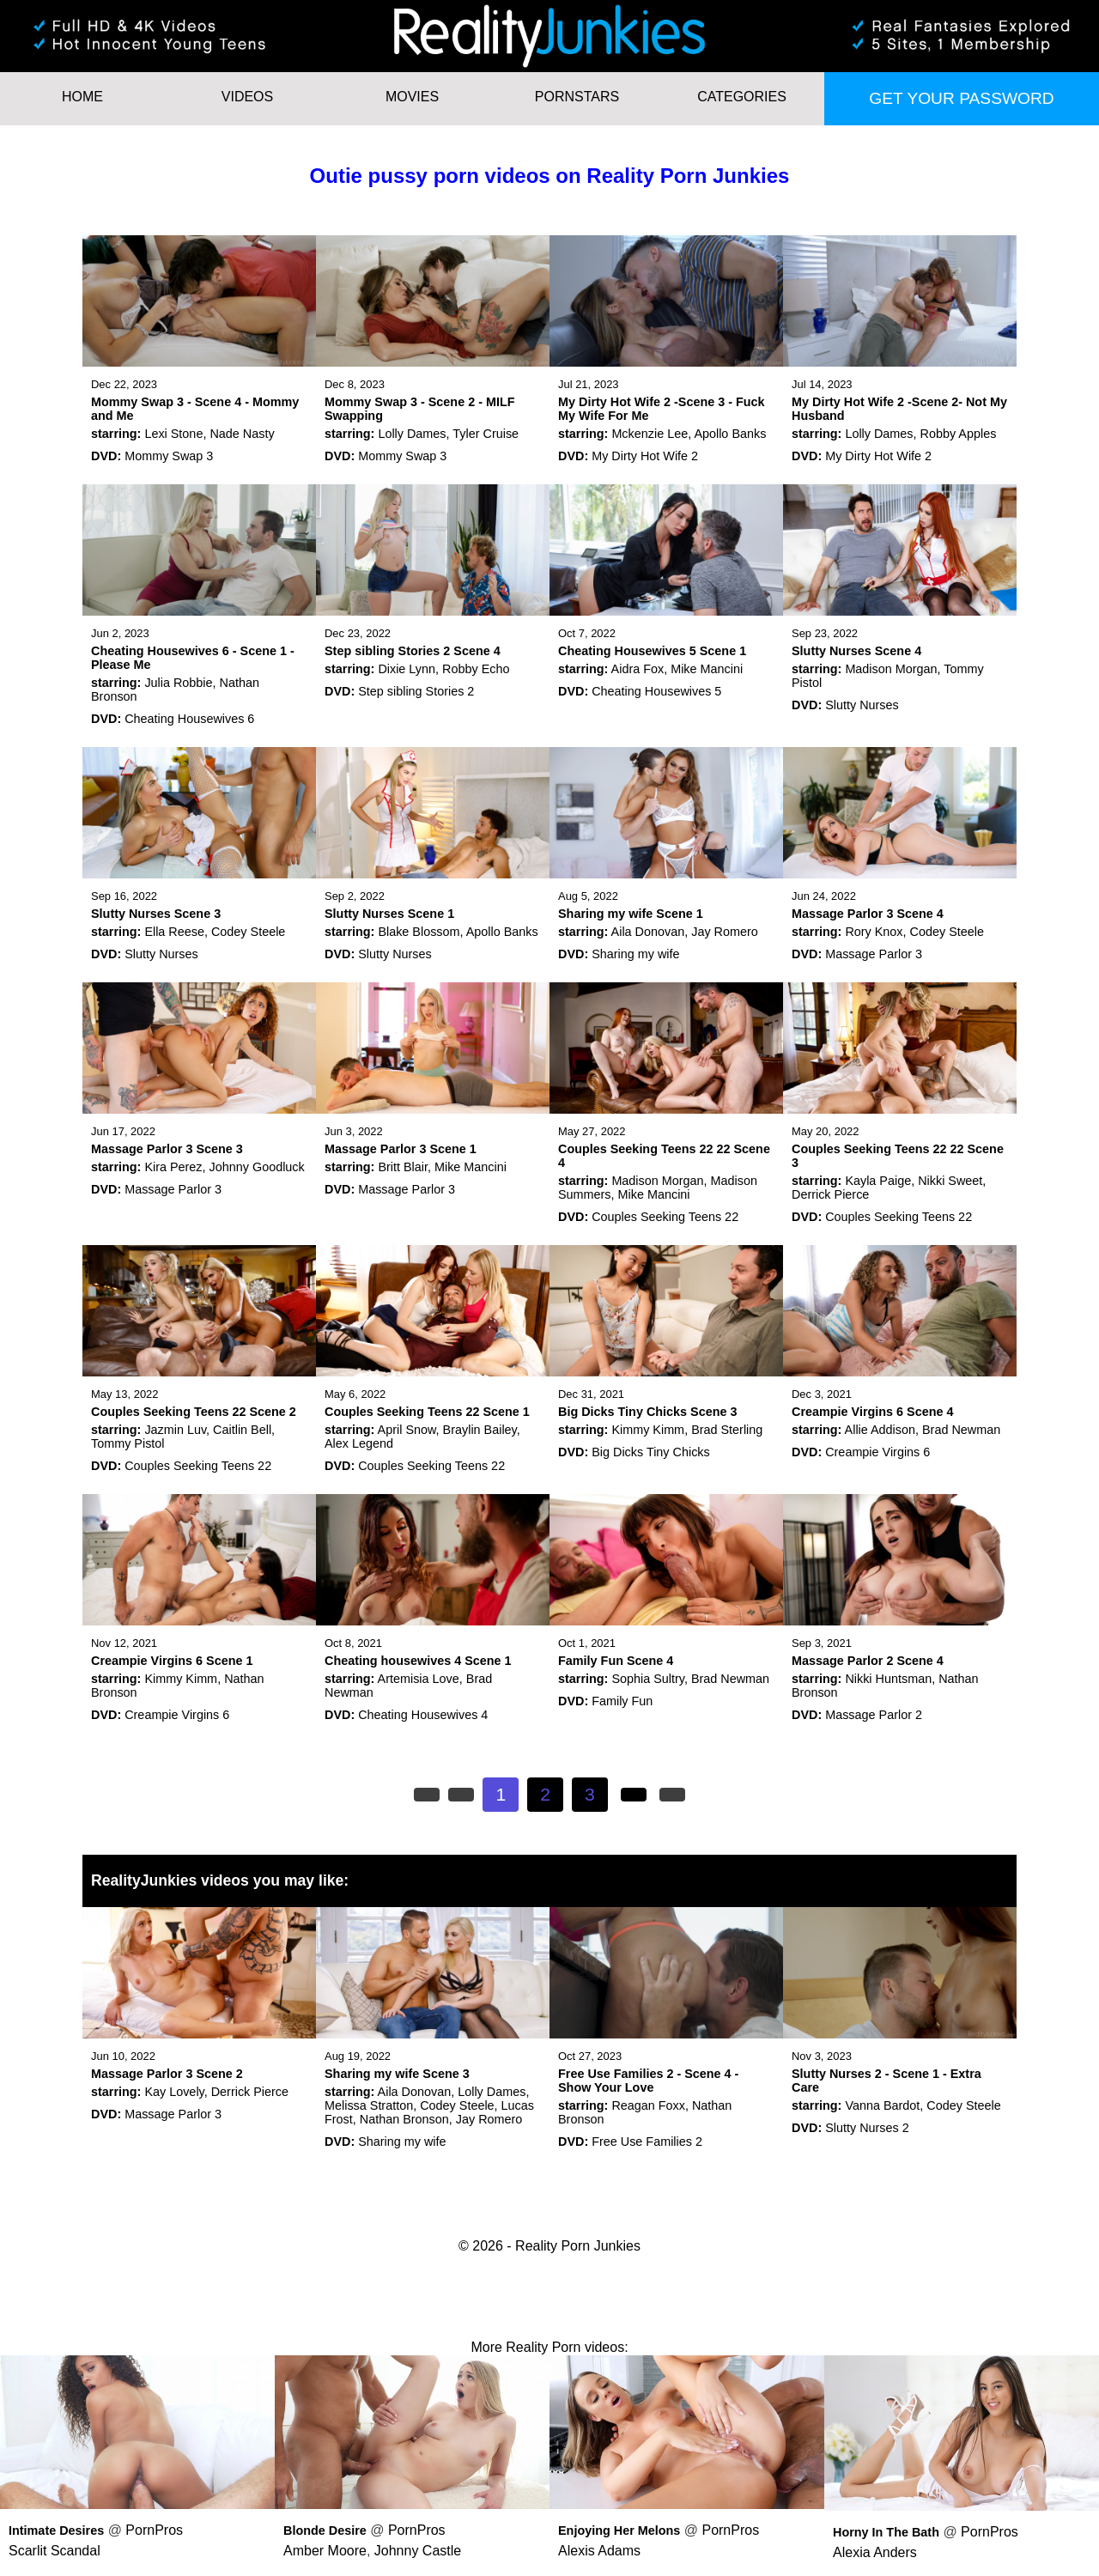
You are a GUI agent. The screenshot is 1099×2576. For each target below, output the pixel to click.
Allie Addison (880, 1430)
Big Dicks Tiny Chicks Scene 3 (648, 1412)
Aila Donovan (648, 932)
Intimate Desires (56, 2530)
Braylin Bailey (480, 1430)
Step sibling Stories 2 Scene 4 (413, 651)
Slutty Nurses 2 (867, 2128)
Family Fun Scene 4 (615, 1661)
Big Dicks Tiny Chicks (651, 1452)
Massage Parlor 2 (873, 1715)
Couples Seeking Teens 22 (665, 1217)
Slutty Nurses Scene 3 (156, 913)
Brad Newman (961, 1430)
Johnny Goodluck (257, 1167)
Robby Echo (475, 669)
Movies (412, 96)
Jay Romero (724, 932)
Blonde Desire (325, 2530)
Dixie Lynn (406, 669)
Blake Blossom (418, 932)
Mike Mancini (707, 669)
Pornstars (577, 96)
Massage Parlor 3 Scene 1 (401, 1149)
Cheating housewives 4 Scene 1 (418, 1661)
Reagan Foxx (648, 2105)
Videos (247, 96)
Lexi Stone (173, 433)
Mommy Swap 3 (168, 456)
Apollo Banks (730, 433)
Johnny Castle (417, 2550)
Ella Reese (174, 932)
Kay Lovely (173, 2092)
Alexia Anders (875, 2552)
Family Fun (622, 1701)
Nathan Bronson (404, 2119)
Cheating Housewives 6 (189, 719)
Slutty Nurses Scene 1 (389, 913)
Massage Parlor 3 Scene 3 (167, 1149)
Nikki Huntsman (888, 1679)
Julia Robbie (178, 683)
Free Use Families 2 (647, 2141)
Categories (741, 96)
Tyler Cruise (485, 433)
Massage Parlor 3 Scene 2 (167, 2074)
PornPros (154, 2530)
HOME (82, 96)
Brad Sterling (726, 1430)
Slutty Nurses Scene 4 (856, 651)
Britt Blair (403, 1167)
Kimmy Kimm (647, 1430)
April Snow (407, 1430)
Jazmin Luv (175, 1430)
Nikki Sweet (950, 1181)
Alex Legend (359, 1443)
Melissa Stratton (369, 2105)
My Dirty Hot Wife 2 (645, 456)
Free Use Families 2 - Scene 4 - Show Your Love (648, 2080)
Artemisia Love (418, 1679)
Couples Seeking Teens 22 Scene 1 (427, 1412)
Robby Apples (958, 433)
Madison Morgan (891, 669)
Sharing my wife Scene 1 (630, 913)
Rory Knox (873, 932)
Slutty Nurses (862, 705)
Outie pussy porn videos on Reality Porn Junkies (550, 175)
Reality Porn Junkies (578, 2246)
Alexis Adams (599, 2550)
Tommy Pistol (128, 1443)
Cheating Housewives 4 (423, 1715)
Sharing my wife (635, 954)
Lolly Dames (412, 433)
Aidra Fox (638, 669)
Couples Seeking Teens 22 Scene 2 (193, 1412)
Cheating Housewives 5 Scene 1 (652, 651)
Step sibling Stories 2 (416, 691)
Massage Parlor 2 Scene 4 (868, 1661)
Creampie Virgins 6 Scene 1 (172, 1661)
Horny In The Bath (886, 2532)
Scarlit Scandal (54, 2550)
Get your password (961, 98)
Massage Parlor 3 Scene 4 (868, 913)
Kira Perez (173, 1167)
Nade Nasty (241, 433)
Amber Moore (325, 2550)
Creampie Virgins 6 (877, 1452)
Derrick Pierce (830, 1194)
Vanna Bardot (882, 2105)
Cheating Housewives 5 (656, 691)
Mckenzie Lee (649, 433)
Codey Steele (248, 932)
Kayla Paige (878, 1181)
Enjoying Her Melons (619, 2530)
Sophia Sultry (647, 1679)
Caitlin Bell (242, 1430)
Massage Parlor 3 (873, 954)
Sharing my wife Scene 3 (397, 2074)
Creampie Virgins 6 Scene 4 (873, 1412)
